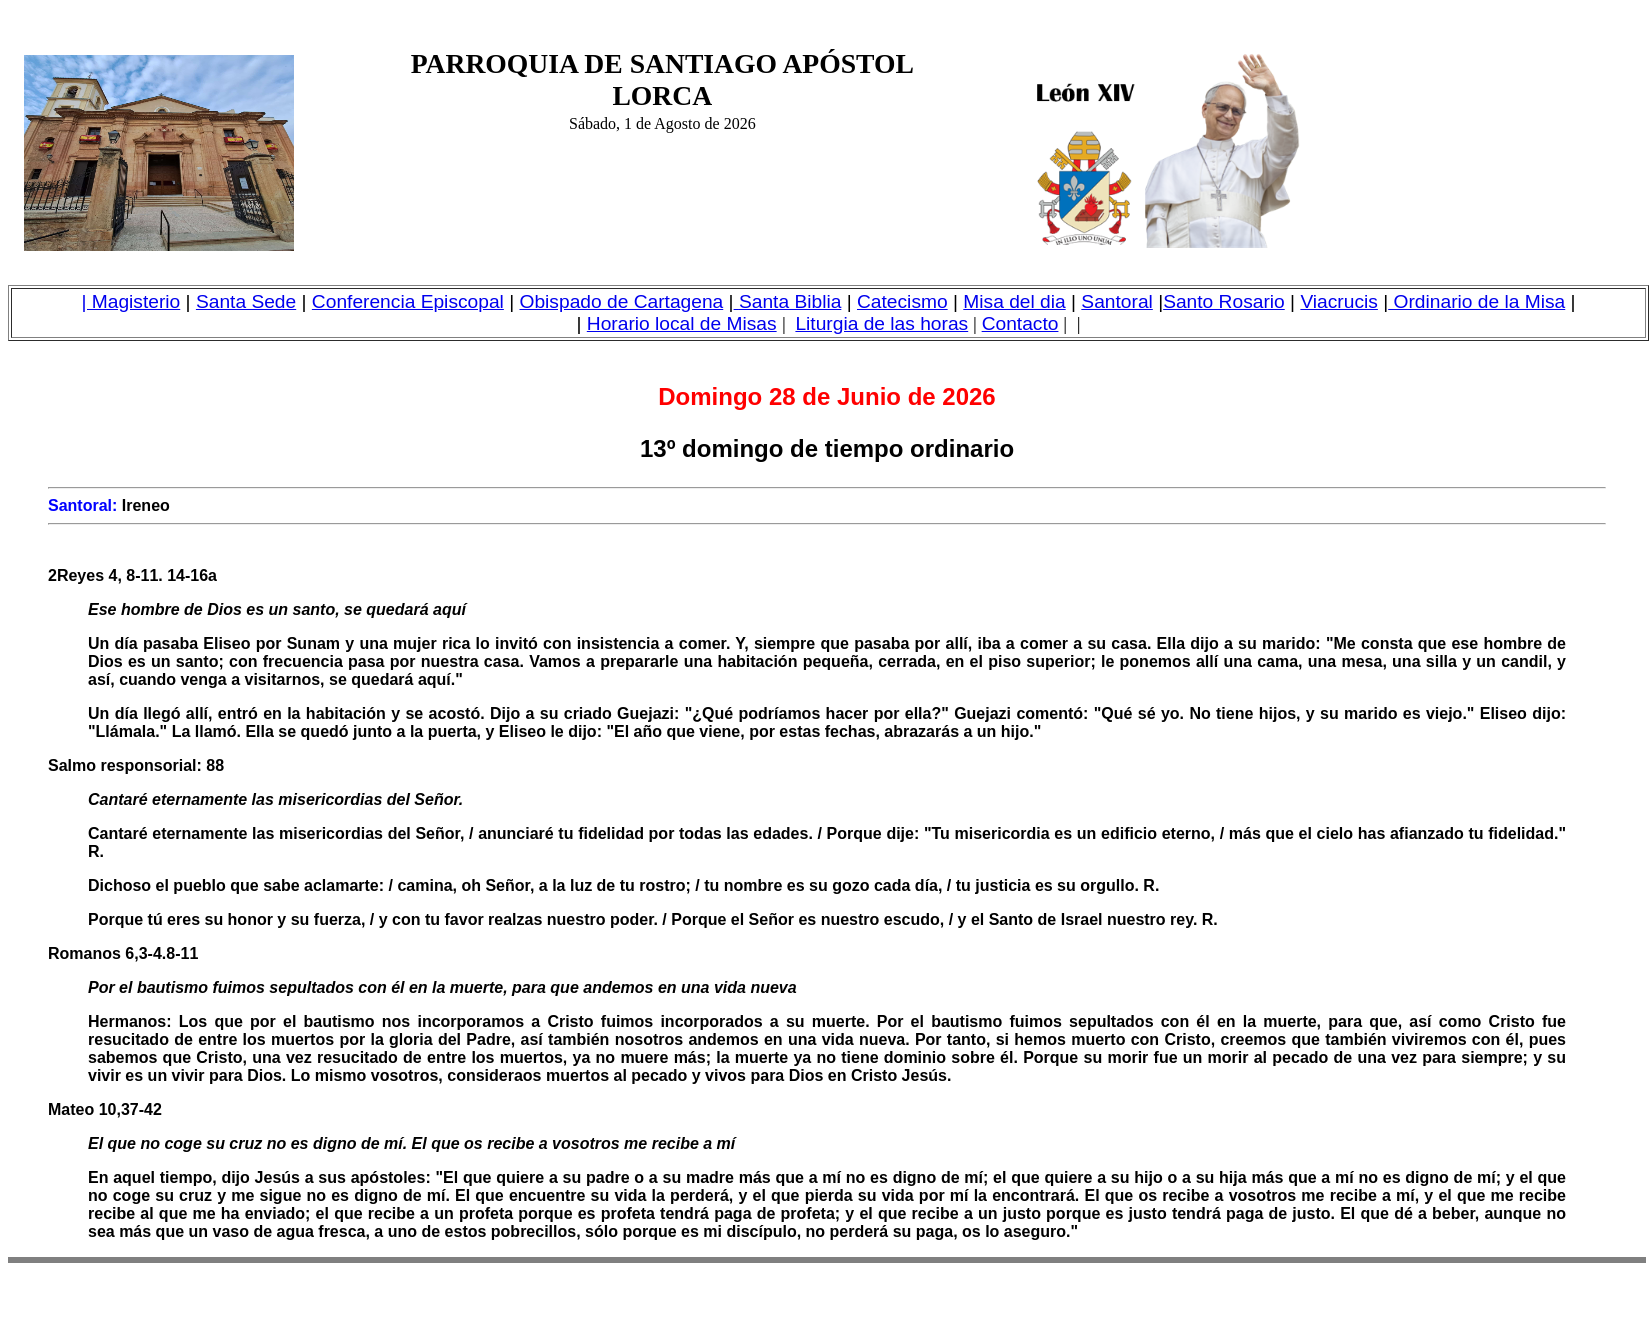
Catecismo (902, 301)
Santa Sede (246, 301)
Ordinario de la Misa (1476, 301)
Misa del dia (1014, 301)
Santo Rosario (1224, 301)
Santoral (1116, 301)
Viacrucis (1339, 301)
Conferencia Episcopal (408, 301)
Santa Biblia (790, 301)
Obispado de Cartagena (622, 301)
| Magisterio (130, 301)
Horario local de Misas (682, 323)
